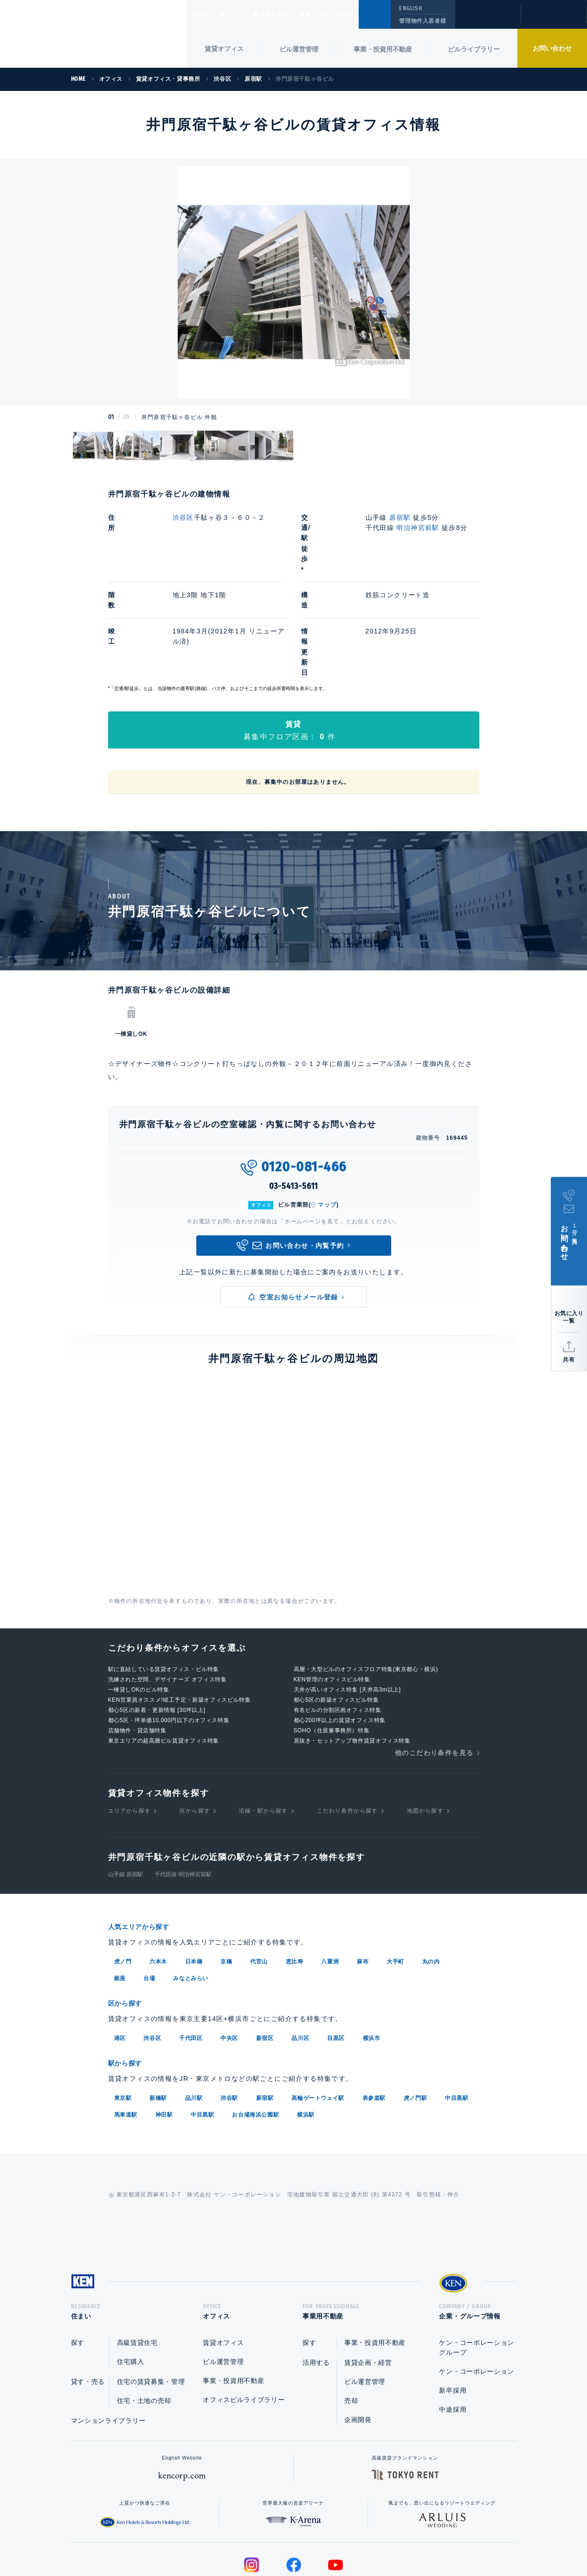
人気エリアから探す (144, 1843)
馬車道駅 (125, 2029)
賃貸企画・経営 (368, 2279)
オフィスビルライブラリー (243, 2316)
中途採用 (452, 2326)
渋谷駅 (229, 2012)
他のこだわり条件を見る (434, 1669)
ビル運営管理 (298, 49)
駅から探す (128, 1978)
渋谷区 (183, 517)
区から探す (195, 1727)
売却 (351, 2317)
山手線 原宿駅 (125, 1791)
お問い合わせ (552, 48)
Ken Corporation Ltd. (93, 35)
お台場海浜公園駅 (255, 2029)
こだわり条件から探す (347, 1727)
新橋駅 (158, 2012)
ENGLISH (410, 8)
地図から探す (425, 1727)
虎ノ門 (123, 1877)
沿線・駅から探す (263, 1727)
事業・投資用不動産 (383, 49)
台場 (149, 1894)
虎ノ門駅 (415, 2012)
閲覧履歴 (487, 20)
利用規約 (343, 2539)
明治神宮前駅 (418, 527)
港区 (120, 1953)
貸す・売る (88, 2298)
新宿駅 (265, 2012)
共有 (569, 1359)
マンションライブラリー (108, 2337)
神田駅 (164, 2029)
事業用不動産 (291, 14)
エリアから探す (129, 1727)
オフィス (243, 14)
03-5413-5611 (293, 1103)
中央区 (229, 1953)
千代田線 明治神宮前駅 (183, 1791)
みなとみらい (190, 1894)
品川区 (300, 1953)
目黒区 (336, 1953)
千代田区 (190, 1953)
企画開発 (358, 2336)
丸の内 (431, 1877)
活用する (316, 2279)
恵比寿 (294, 1877)
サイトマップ (394, 2539)
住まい (205, 14)
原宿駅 (400, 517)
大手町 (395, 1877)
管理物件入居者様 (422, 21)
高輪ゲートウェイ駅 (317, 2012)
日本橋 (194, 1877)
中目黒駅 (456, 2012)
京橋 (226, 1877)
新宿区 (265, 1953)
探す (77, 2259)
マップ (327, 1121)
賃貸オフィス (223, 2259)
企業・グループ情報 (354, 14)
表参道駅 (374, 2012)
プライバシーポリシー (279, 2539)
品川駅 (194, 2012)
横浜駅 (306, 2029)
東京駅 (123, 2012)
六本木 (158, 1877)
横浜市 (372, 1953)
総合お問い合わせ (199, 2539)
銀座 (120, 1894)
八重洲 (330, 1877)
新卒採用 (452, 2307)
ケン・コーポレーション (476, 2288)
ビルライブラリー (474, 49)
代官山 (259, 1877)
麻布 (362, 1877)
